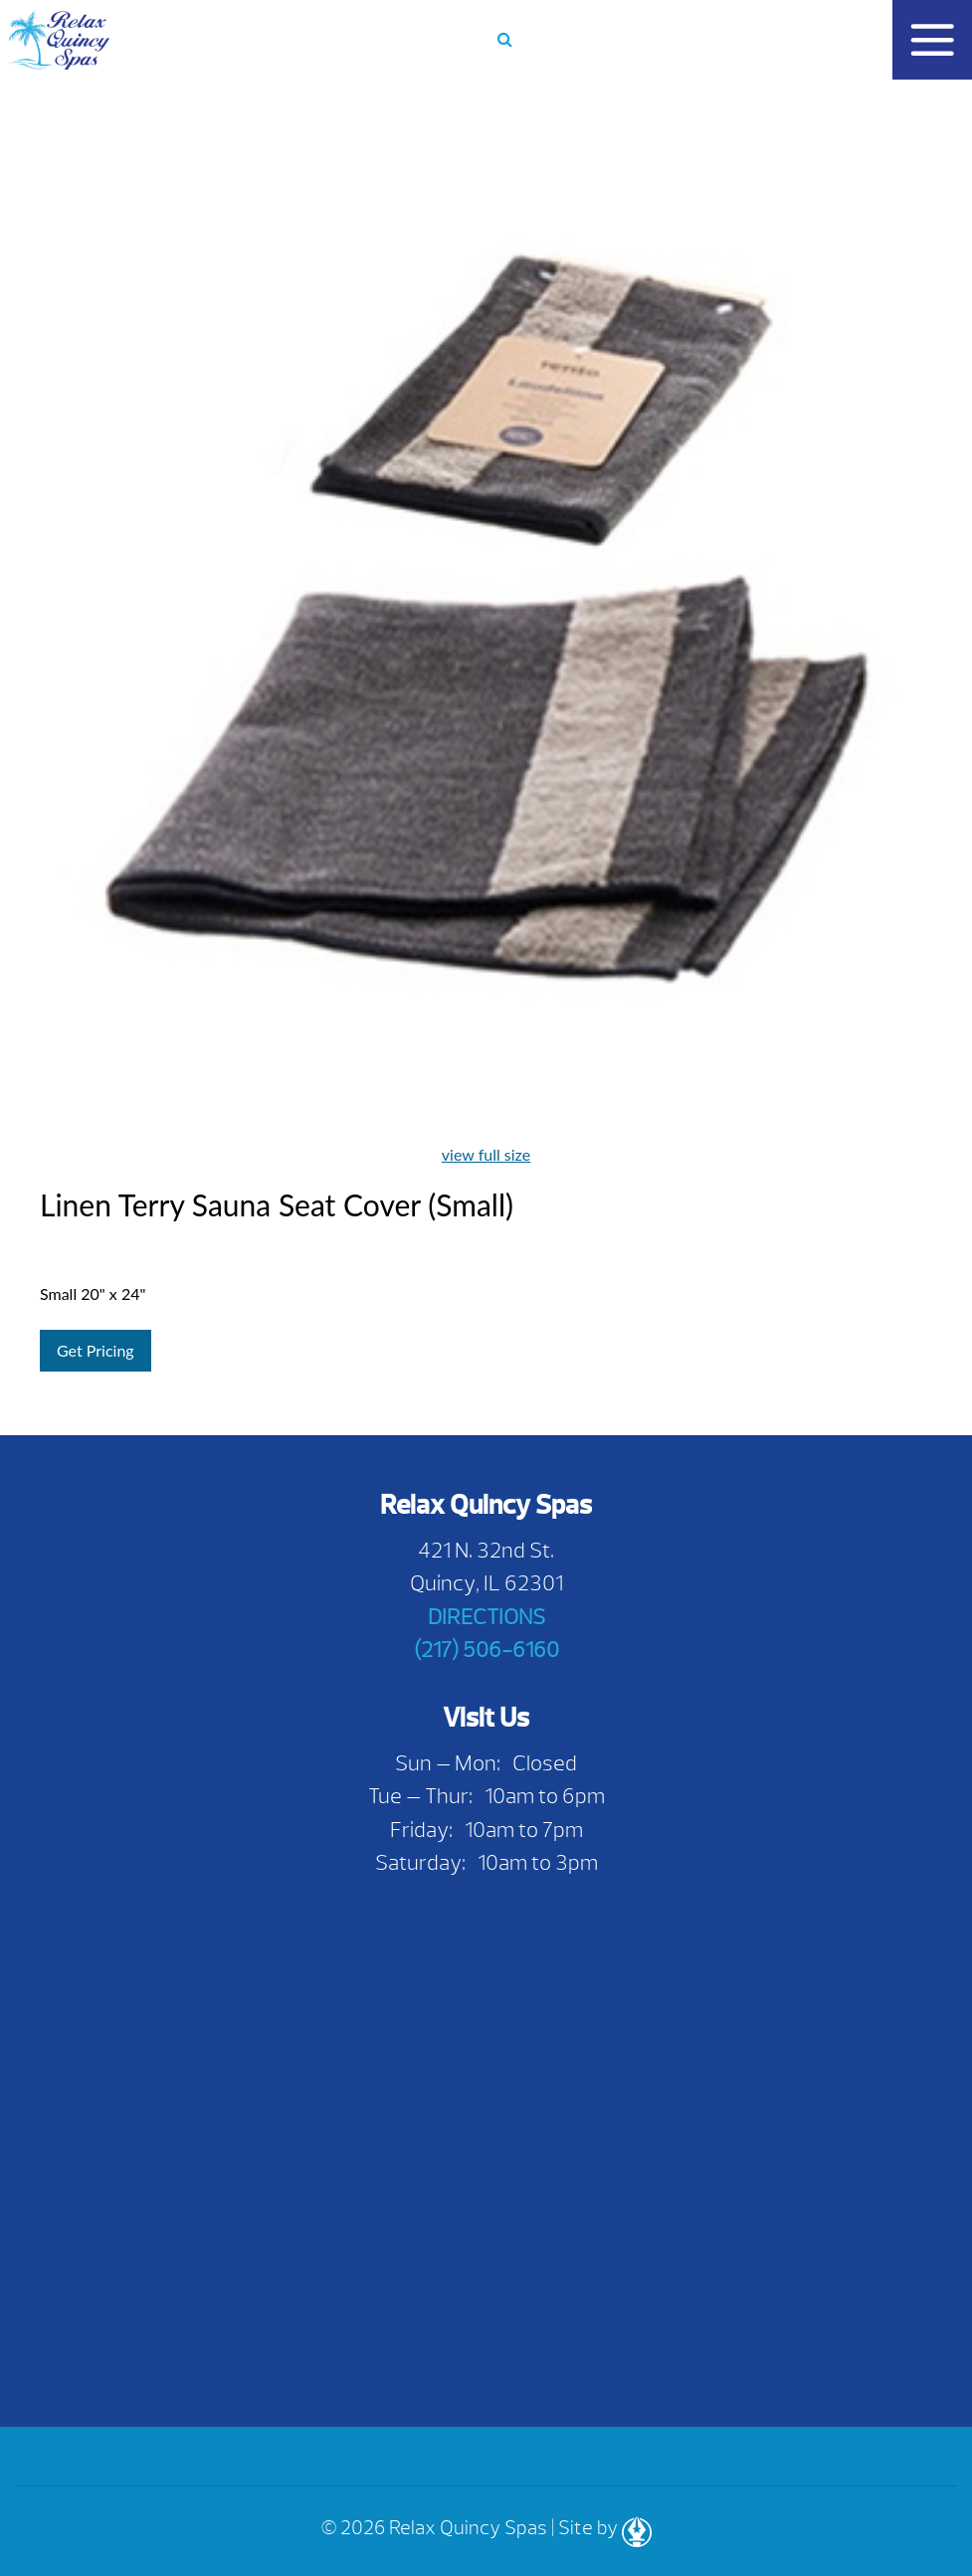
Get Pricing (95, 1350)
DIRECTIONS (486, 1616)
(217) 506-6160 (486, 1649)
